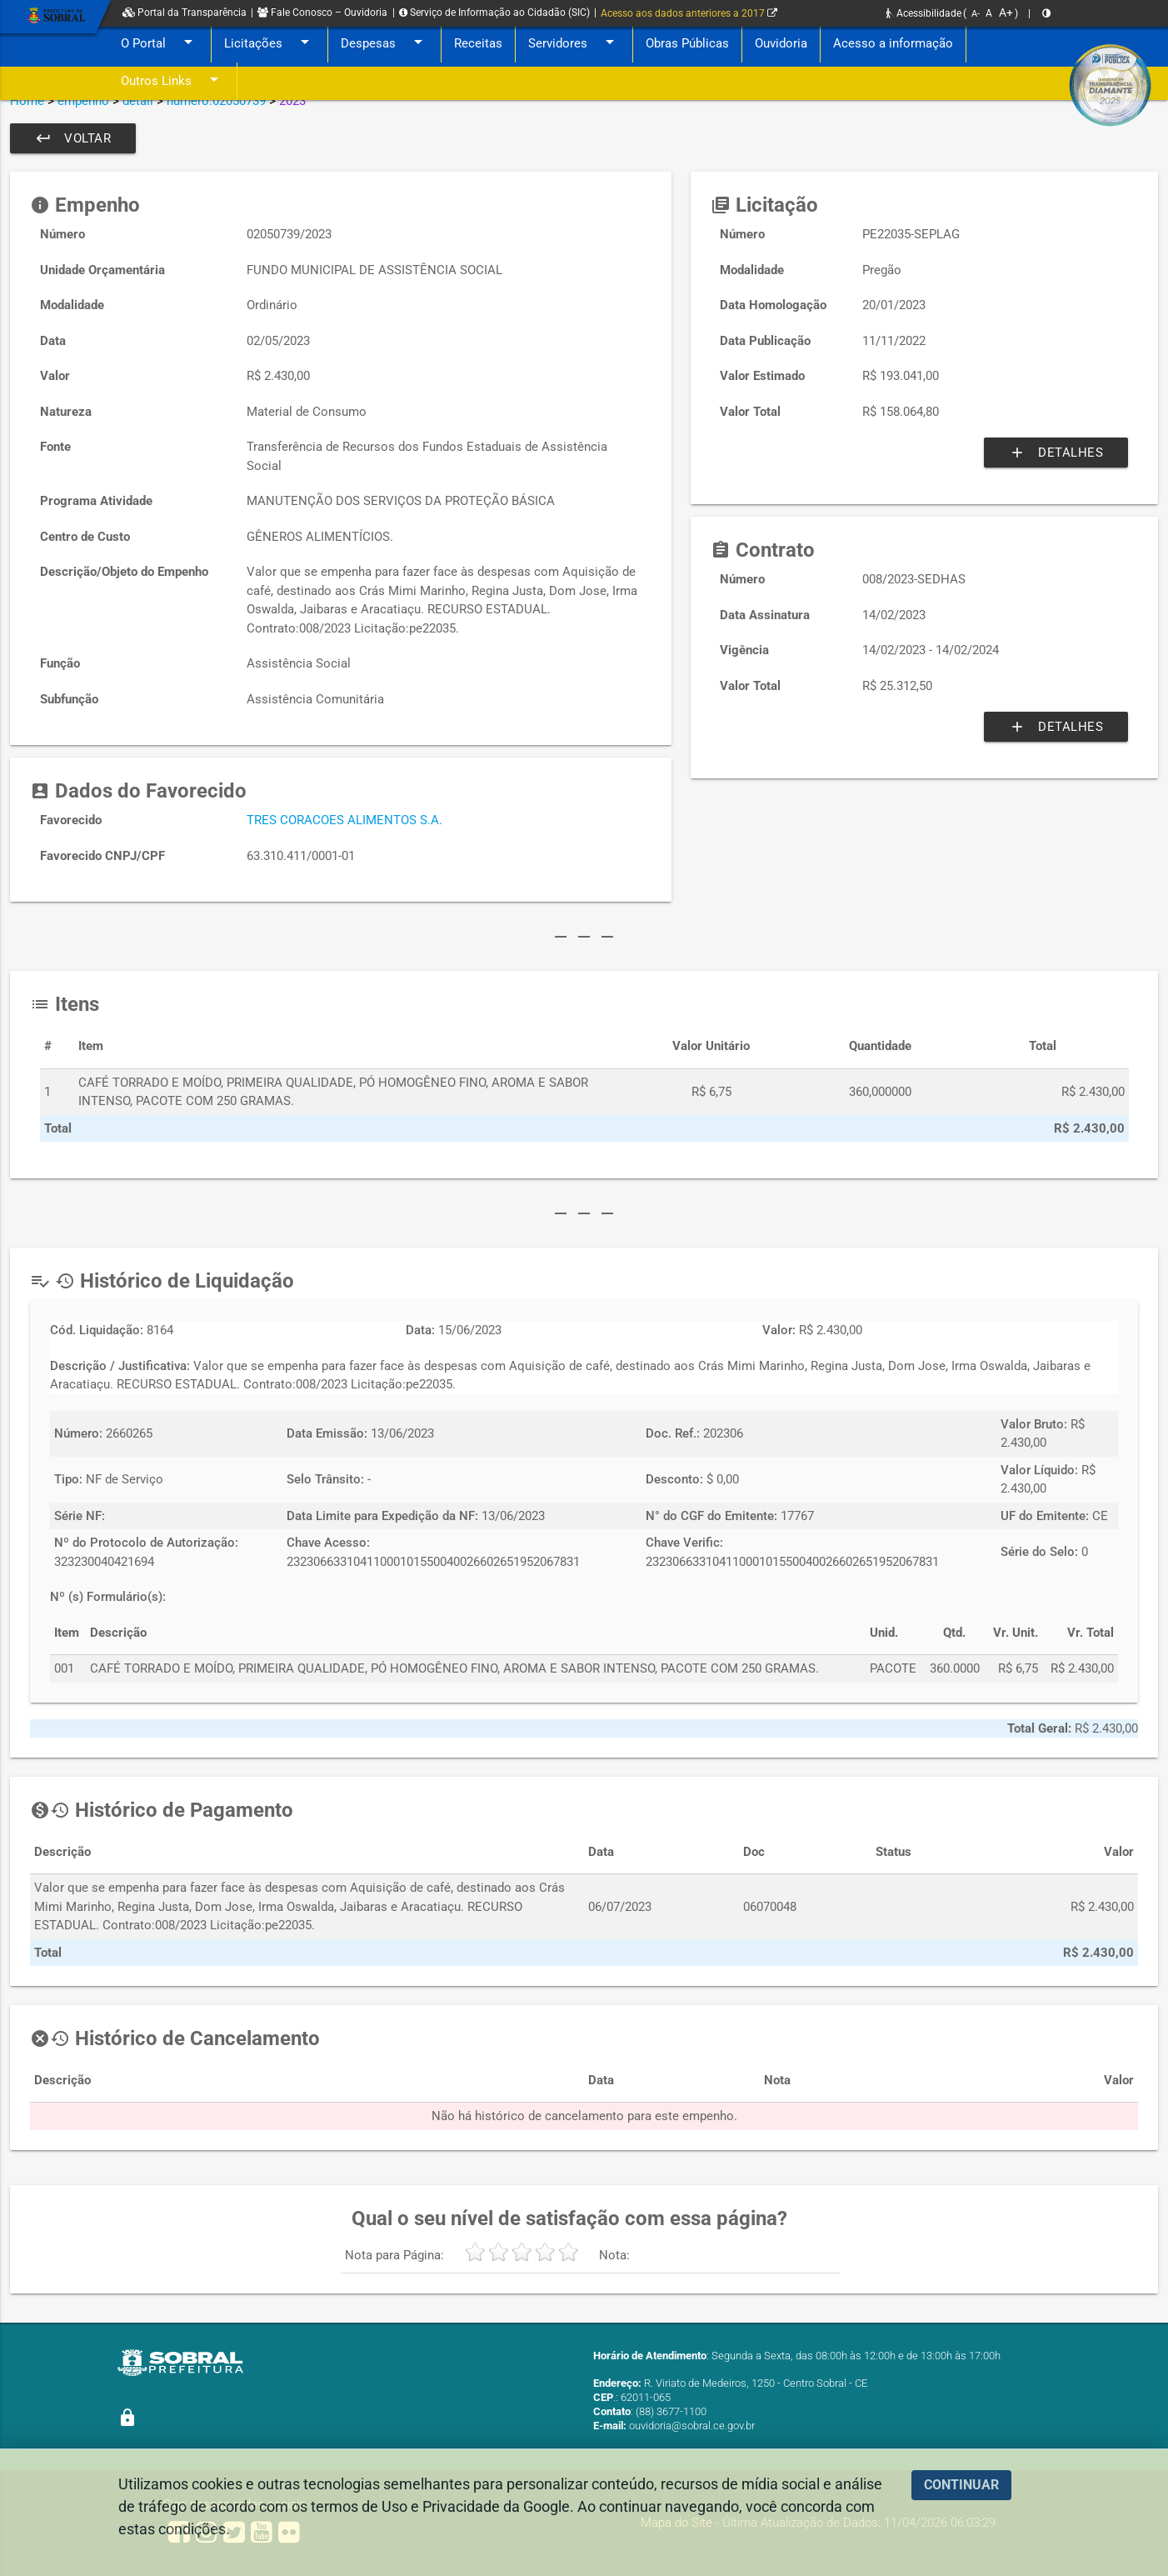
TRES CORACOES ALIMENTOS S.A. (344, 820)
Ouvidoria (781, 43)
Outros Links (172, 81)
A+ (1006, 12)
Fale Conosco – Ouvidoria (322, 12)
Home (27, 100)
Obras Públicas (687, 43)
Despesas (384, 44)
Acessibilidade (923, 13)
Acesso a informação (893, 43)
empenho (83, 100)
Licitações (269, 44)
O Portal (159, 44)
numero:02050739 (216, 100)
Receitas (478, 43)
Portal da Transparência (184, 12)
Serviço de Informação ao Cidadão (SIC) (494, 12)
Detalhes (1056, 453)
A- (975, 13)
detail (137, 100)
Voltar (73, 138)
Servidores (574, 44)
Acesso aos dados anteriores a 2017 (689, 13)
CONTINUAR (961, 2485)
